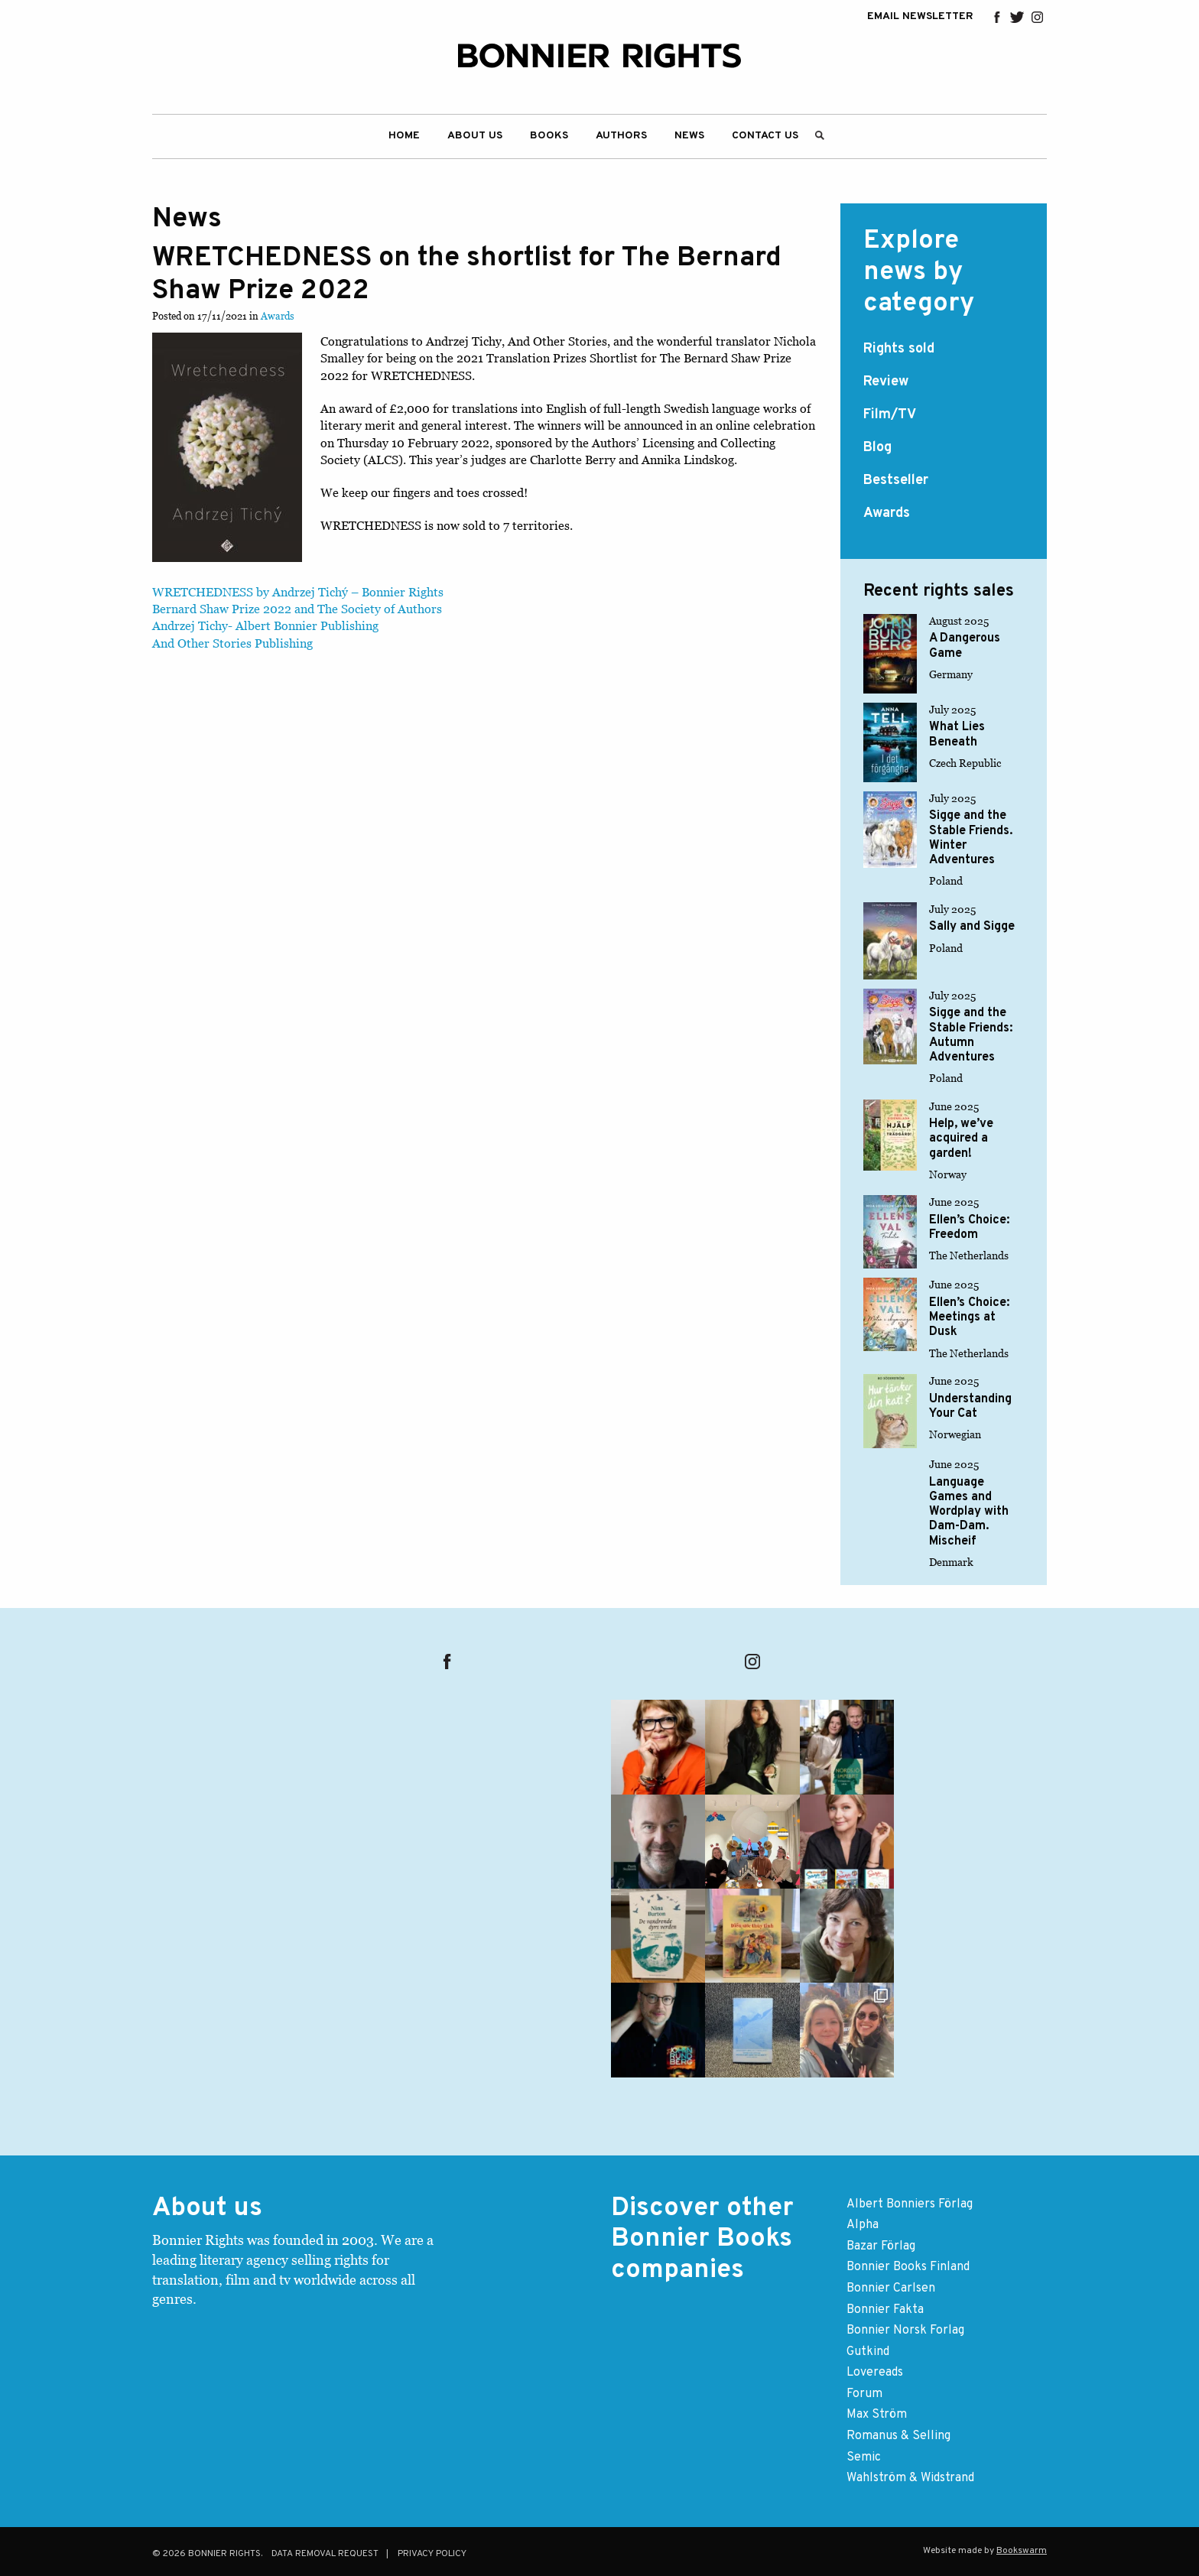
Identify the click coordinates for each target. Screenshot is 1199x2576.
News (689, 135)
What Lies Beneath (957, 734)
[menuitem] (404, 136)
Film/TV (889, 415)
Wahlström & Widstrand (910, 2478)
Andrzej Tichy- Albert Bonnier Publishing (265, 625)
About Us (474, 135)
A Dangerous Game (964, 646)
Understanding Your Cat (970, 1406)
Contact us (765, 135)
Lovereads (874, 2372)
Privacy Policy (432, 2553)
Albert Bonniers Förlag (909, 2204)
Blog (877, 447)
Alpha (862, 2225)
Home (404, 135)
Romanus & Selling (898, 2436)
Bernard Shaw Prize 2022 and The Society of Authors (297, 609)
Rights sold (898, 349)
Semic (863, 2457)
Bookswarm (1021, 2551)
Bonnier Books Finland (908, 2267)
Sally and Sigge (972, 926)
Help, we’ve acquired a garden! (961, 1138)
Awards (277, 316)
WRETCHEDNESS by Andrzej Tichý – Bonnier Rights (298, 592)
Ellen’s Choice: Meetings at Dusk (969, 1317)
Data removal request (325, 2553)
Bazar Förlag (880, 2246)
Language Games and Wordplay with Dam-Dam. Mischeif (969, 1512)
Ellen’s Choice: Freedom (969, 1228)
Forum (864, 2394)
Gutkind (867, 2352)
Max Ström (876, 2414)
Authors (621, 135)
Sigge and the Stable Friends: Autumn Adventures (970, 1035)
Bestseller (895, 480)
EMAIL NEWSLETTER (920, 17)
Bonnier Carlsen (890, 2288)
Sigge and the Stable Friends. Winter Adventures (970, 838)
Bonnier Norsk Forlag (905, 2330)
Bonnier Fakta (885, 2310)
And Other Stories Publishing (232, 643)
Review (885, 382)
